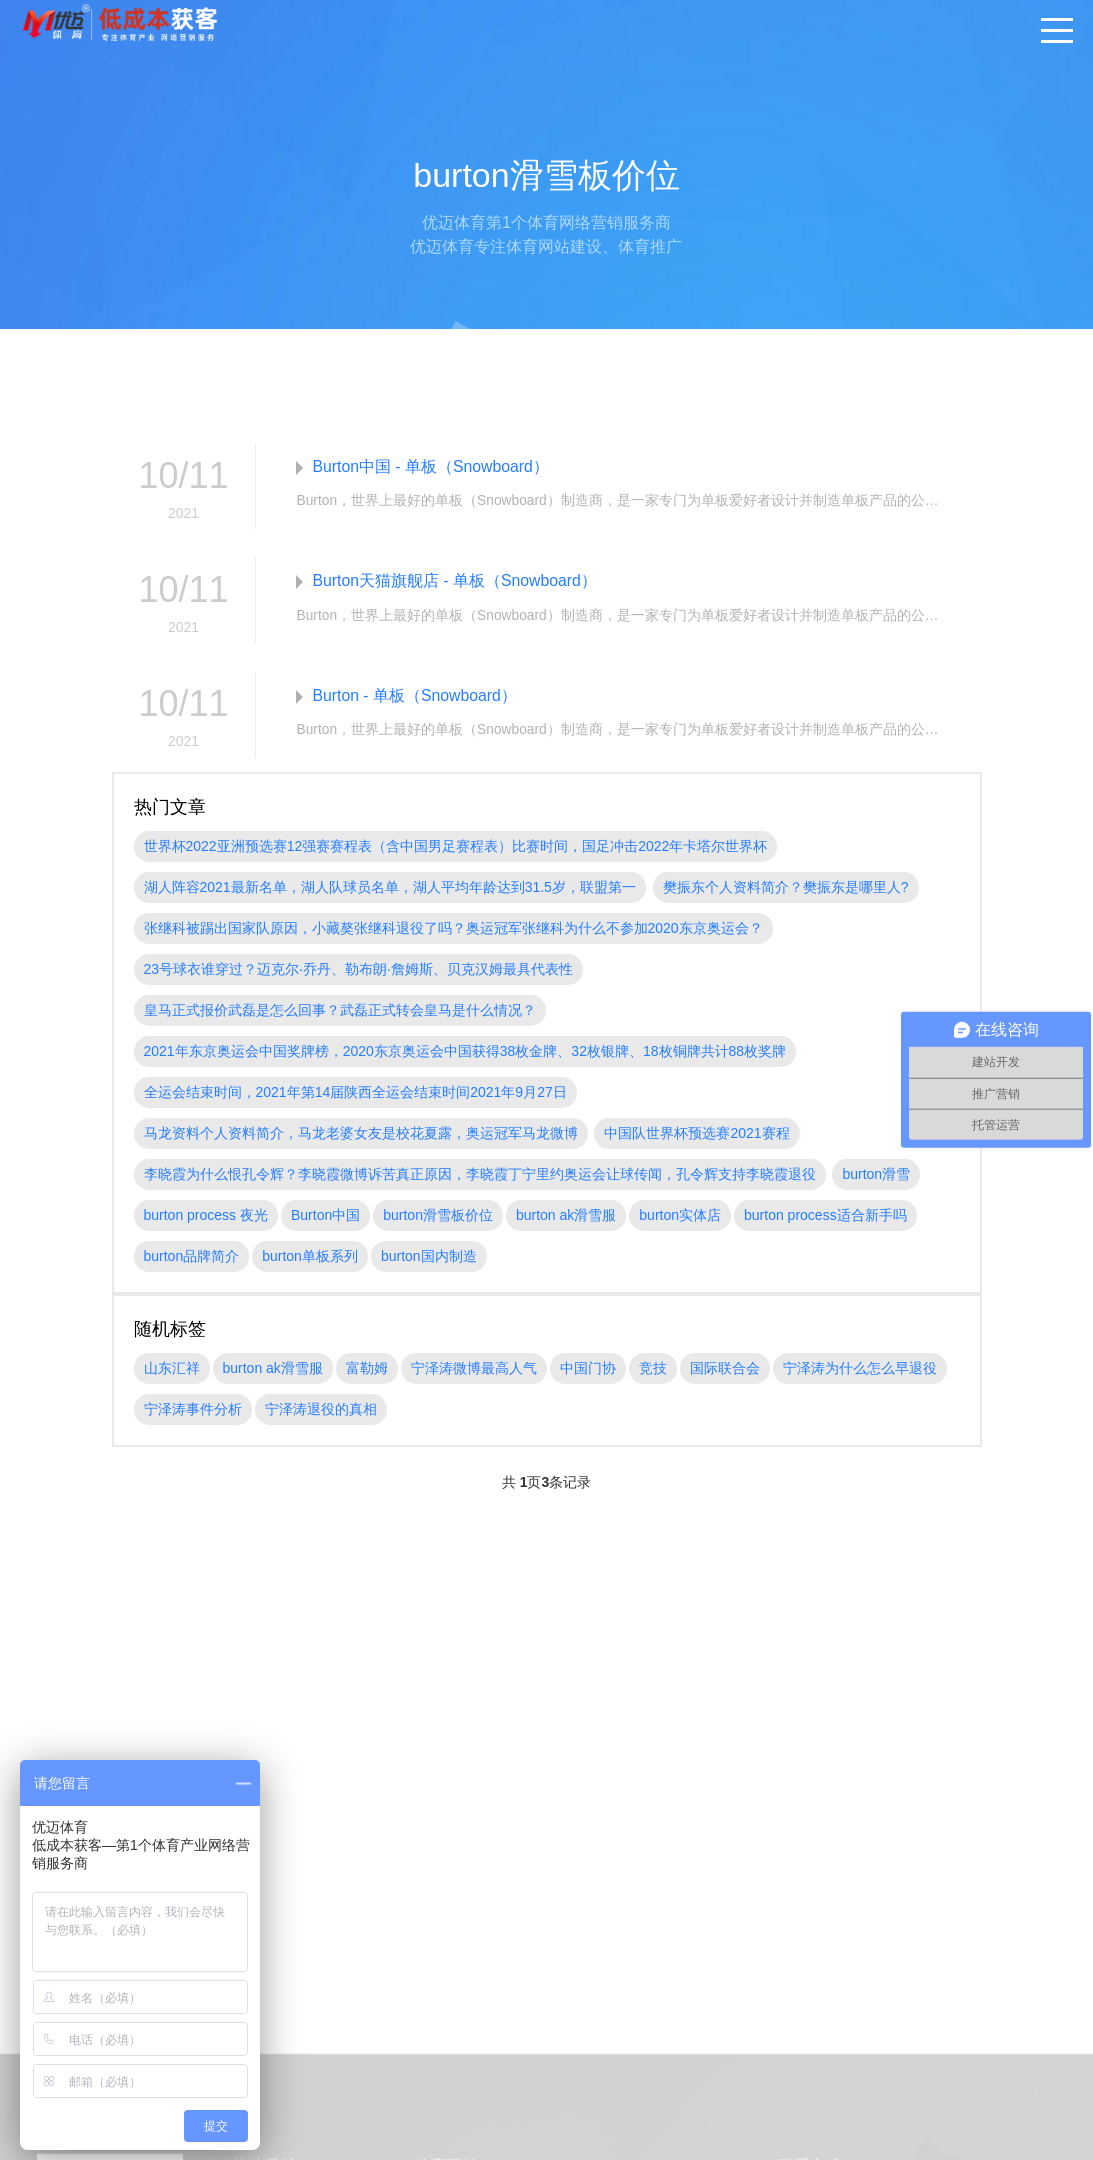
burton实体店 (680, 1217)
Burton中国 (325, 1217)
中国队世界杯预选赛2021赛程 (696, 1135)
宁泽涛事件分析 (193, 1411)
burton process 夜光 (206, 1217)
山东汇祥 (172, 1370)
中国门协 (588, 1370)
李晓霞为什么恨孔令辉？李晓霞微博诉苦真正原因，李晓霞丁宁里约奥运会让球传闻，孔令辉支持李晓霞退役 (480, 1176)
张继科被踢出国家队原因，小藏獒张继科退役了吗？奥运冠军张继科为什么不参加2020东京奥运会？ (453, 930)
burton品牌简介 (192, 1258)
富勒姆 (367, 1370)
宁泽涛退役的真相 (321, 1411)
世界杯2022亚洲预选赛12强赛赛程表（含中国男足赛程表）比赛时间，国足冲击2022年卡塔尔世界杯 (456, 848)
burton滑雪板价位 (438, 1217)
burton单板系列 (310, 1258)
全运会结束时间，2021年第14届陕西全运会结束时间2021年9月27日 (355, 1094)
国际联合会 (725, 1370)
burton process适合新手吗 (825, 1217)
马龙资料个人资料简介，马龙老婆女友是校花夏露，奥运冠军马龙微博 (361, 1135)
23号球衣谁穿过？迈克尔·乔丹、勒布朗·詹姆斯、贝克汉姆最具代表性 (358, 971)
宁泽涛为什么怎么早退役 (860, 1370)
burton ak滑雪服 (566, 1217)
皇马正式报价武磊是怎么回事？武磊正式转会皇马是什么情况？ (340, 1012)
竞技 (653, 1370)
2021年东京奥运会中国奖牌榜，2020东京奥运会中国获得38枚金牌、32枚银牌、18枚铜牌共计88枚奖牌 (465, 1053)
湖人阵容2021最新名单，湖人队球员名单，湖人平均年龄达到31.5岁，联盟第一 (390, 889)
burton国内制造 (429, 1258)
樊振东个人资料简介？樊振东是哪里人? (786, 889)
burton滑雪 (876, 1176)
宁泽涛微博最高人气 (474, 1370)
